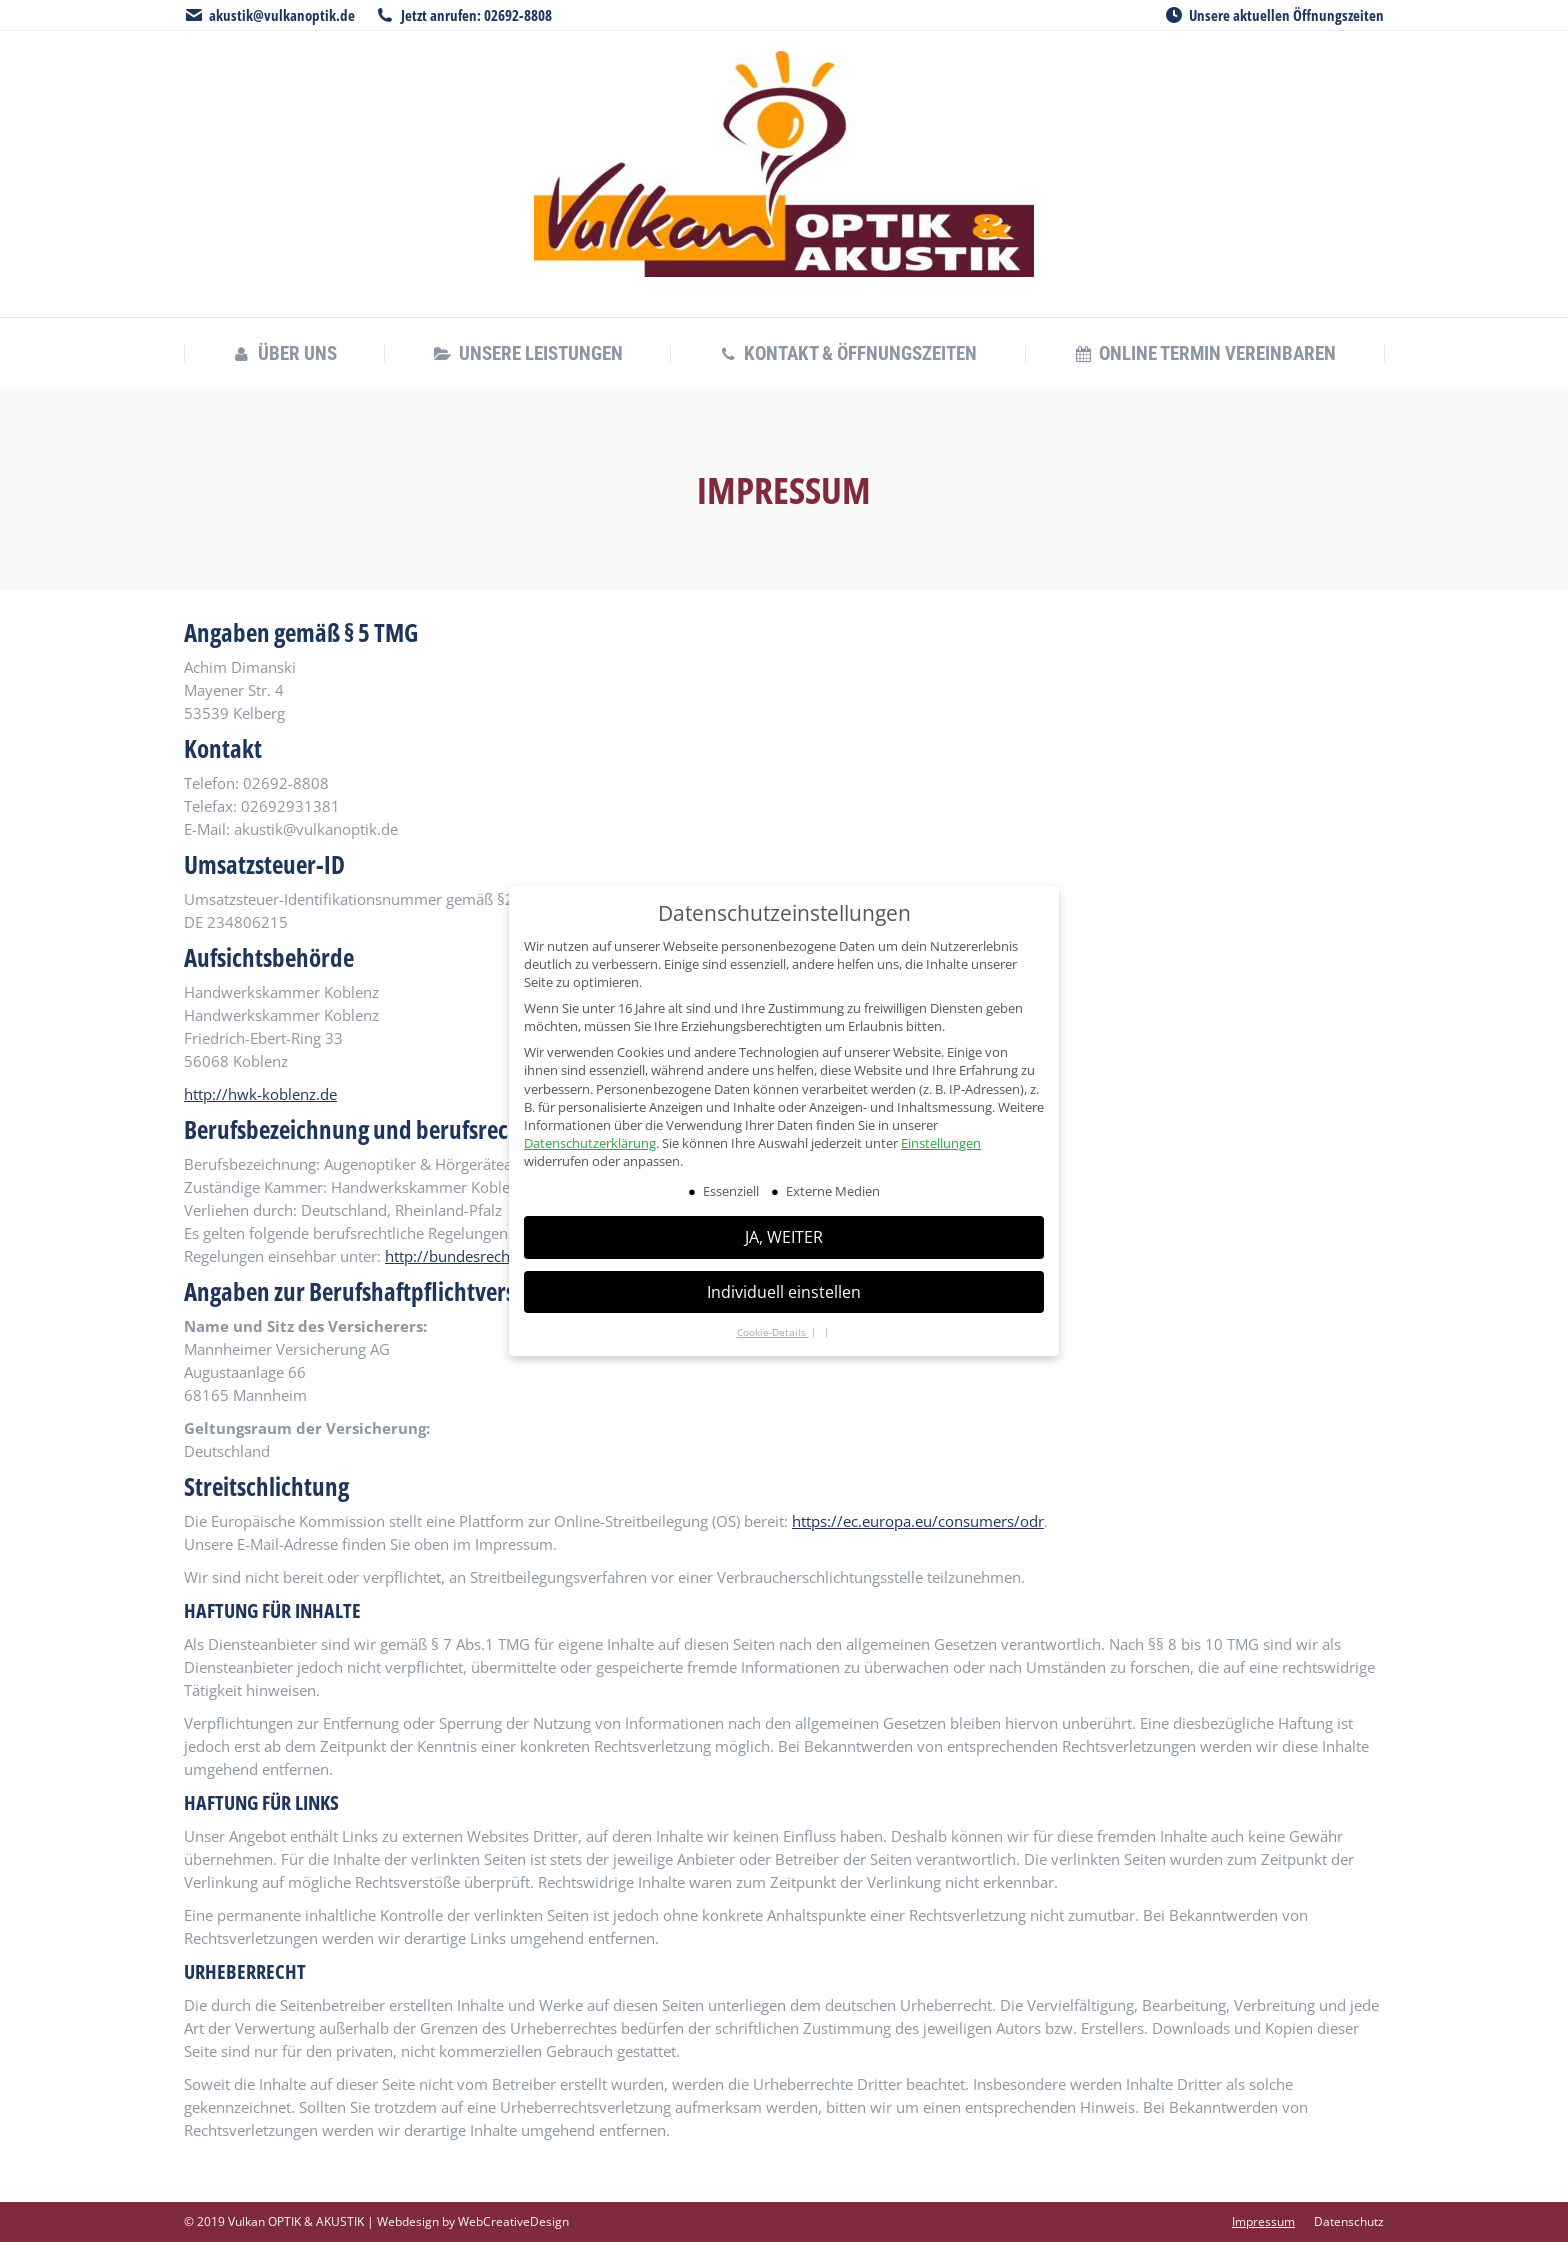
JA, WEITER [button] (784, 1237)
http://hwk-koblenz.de (260, 1094)
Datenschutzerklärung (590, 1143)
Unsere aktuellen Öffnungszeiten (1286, 15)
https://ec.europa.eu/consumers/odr (918, 1521)
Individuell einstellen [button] (784, 1292)
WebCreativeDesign (513, 2221)
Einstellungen (941, 1143)
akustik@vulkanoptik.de (282, 15)
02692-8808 (518, 15)
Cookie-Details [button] (773, 1332)
